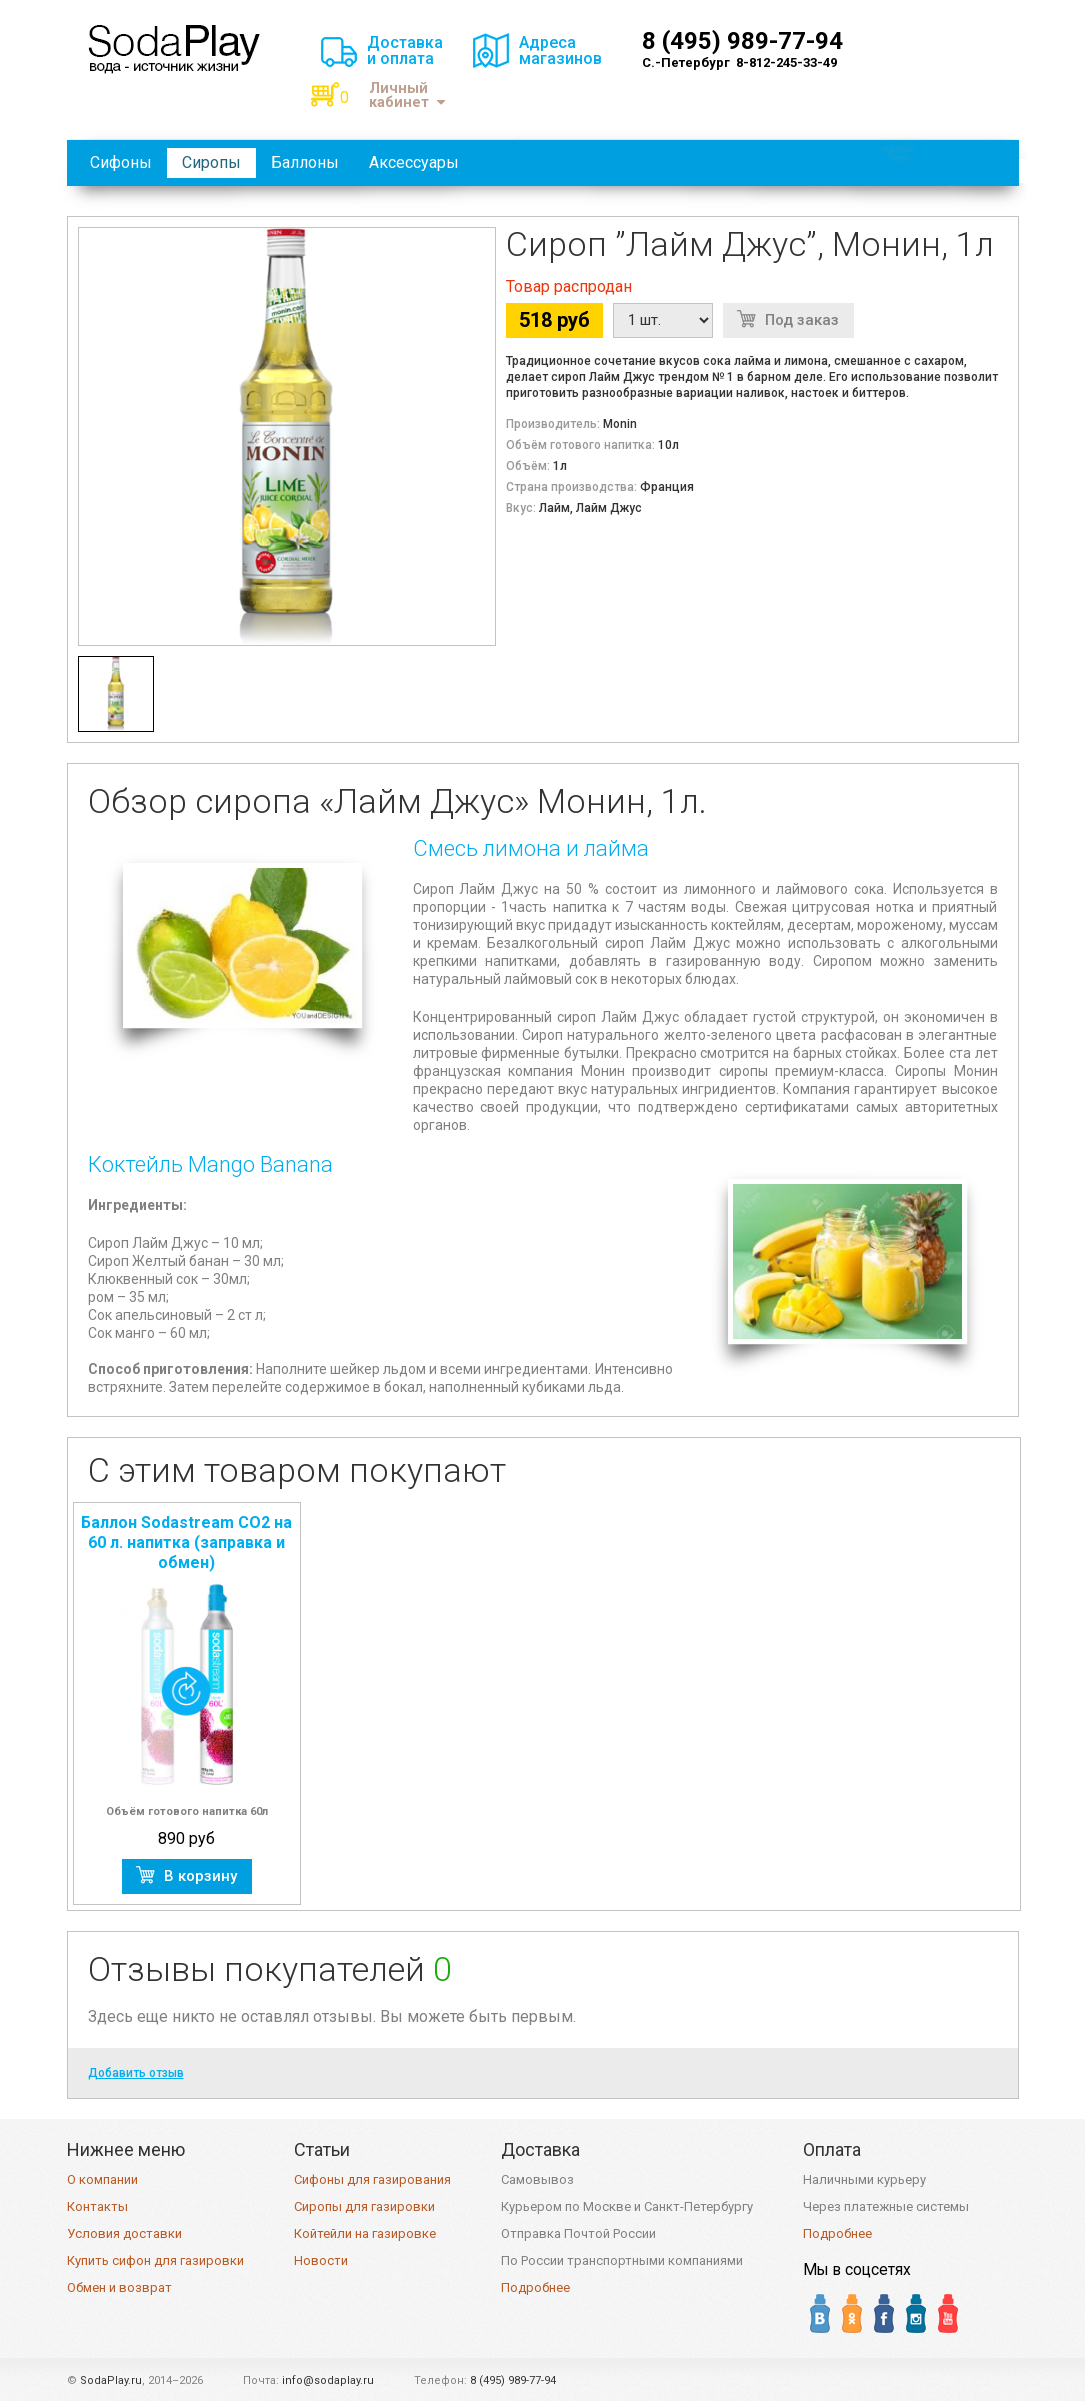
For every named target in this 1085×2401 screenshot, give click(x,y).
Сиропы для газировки (364, 2206)
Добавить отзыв (136, 2073)
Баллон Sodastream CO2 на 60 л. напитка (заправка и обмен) (186, 1542)
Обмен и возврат (119, 2287)
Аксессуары (414, 162)
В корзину (200, 1876)
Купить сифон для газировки (155, 2260)
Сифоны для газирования (372, 2179)
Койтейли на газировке (365, 2233)
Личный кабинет (407, 95)
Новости (321, 2260)
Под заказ (802, 320)
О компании (102, 2179)
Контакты (97, 2206)
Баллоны (305, 162)
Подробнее (535, 2287)
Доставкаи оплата (405, 50)
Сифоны (121, 162)
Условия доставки (124, 2233)
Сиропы (211, 162)
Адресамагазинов (560, 50)
